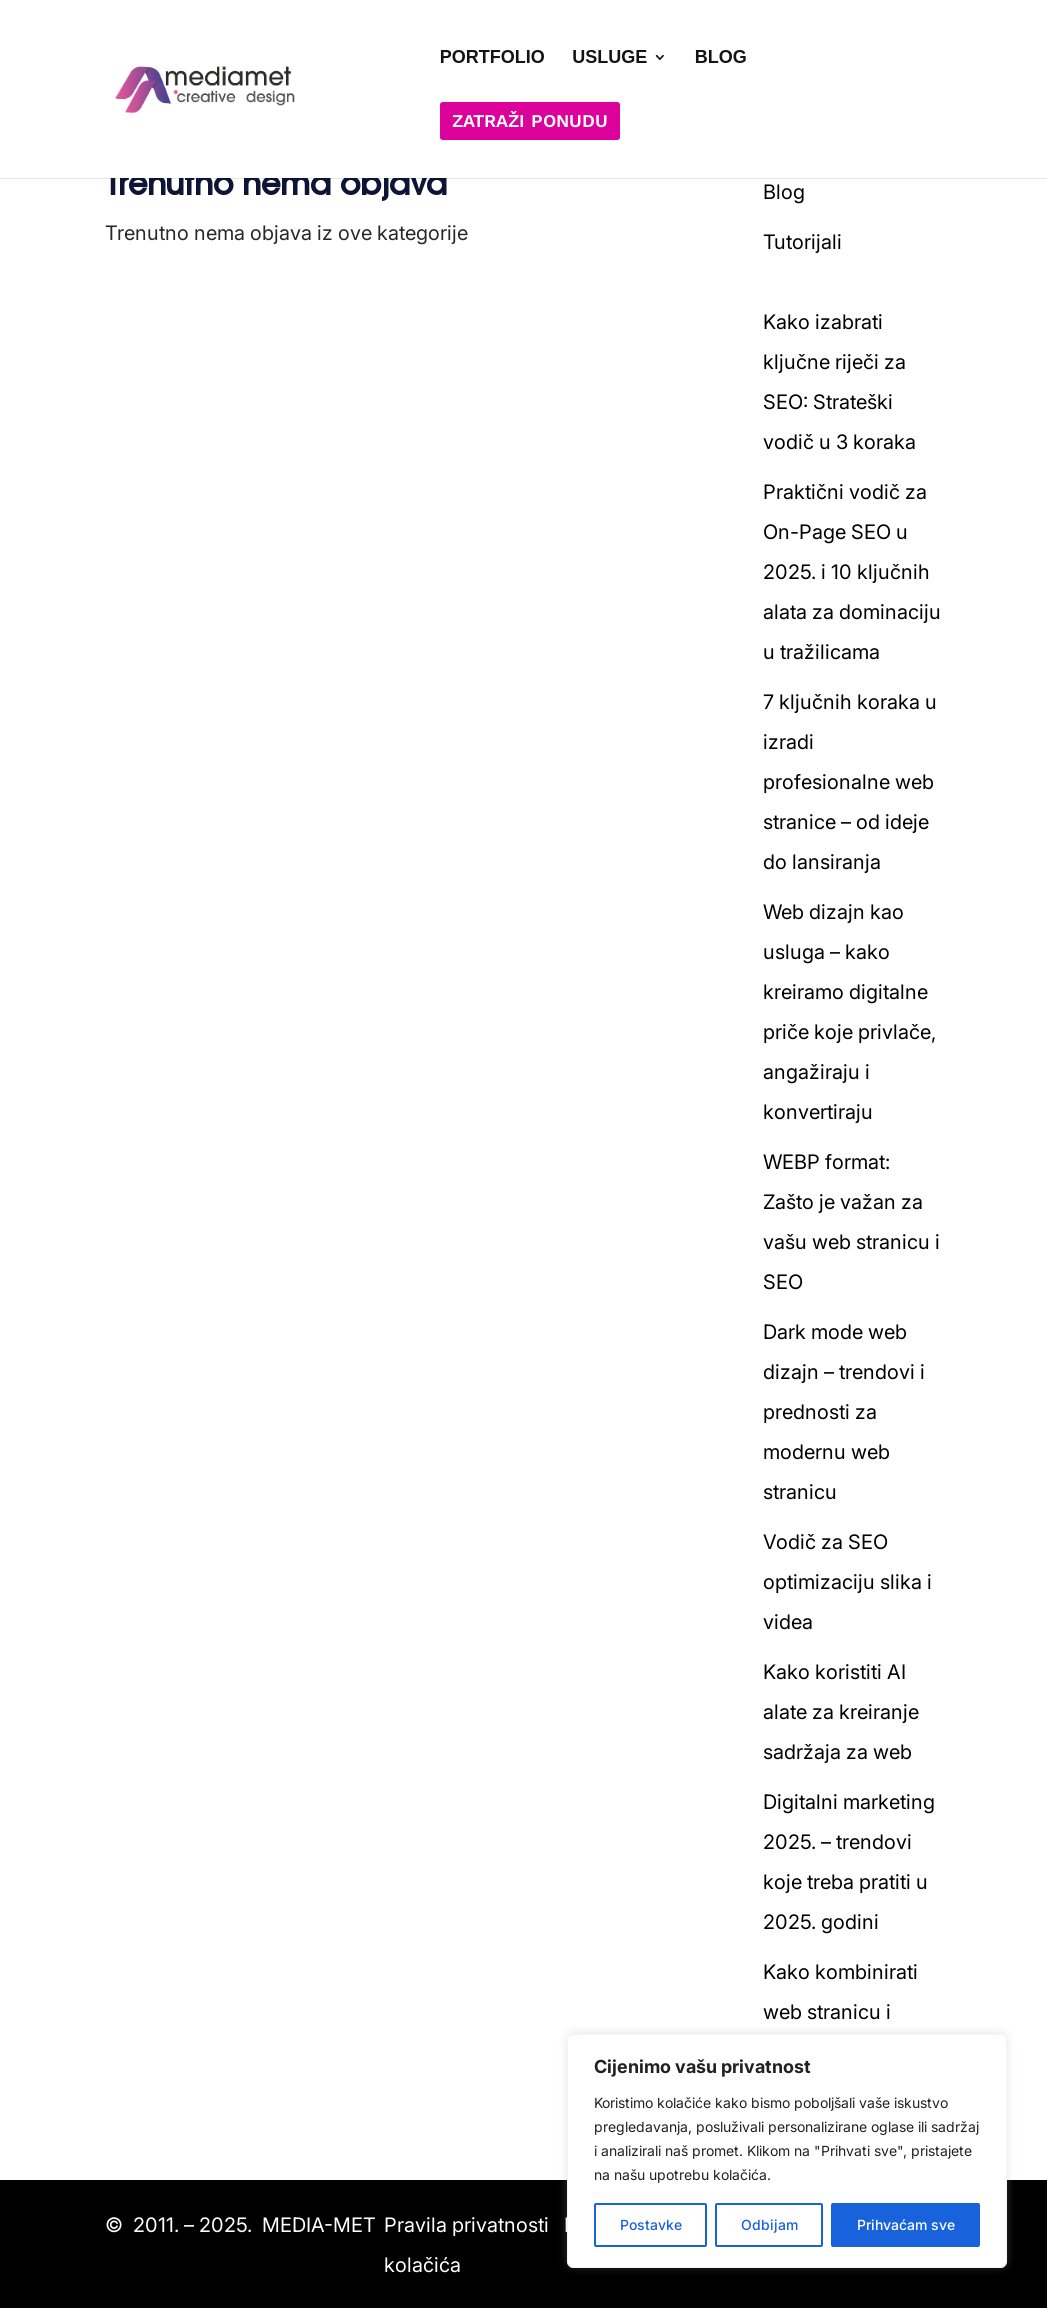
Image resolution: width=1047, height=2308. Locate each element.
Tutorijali (802, 242)
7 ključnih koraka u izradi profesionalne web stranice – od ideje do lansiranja (850, 782)
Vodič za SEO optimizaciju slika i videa (847, 1582)
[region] (787, 2151)
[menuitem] (492, 82)
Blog (784, 192)
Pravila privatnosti (466, 2225)
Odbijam (769, 2224)
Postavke (651, 2224)
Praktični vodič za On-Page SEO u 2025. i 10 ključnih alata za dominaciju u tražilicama (852, 572)
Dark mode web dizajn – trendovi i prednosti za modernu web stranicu (844, 1412)
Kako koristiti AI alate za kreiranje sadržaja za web (841, 1712)
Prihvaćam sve (906, 2224)
